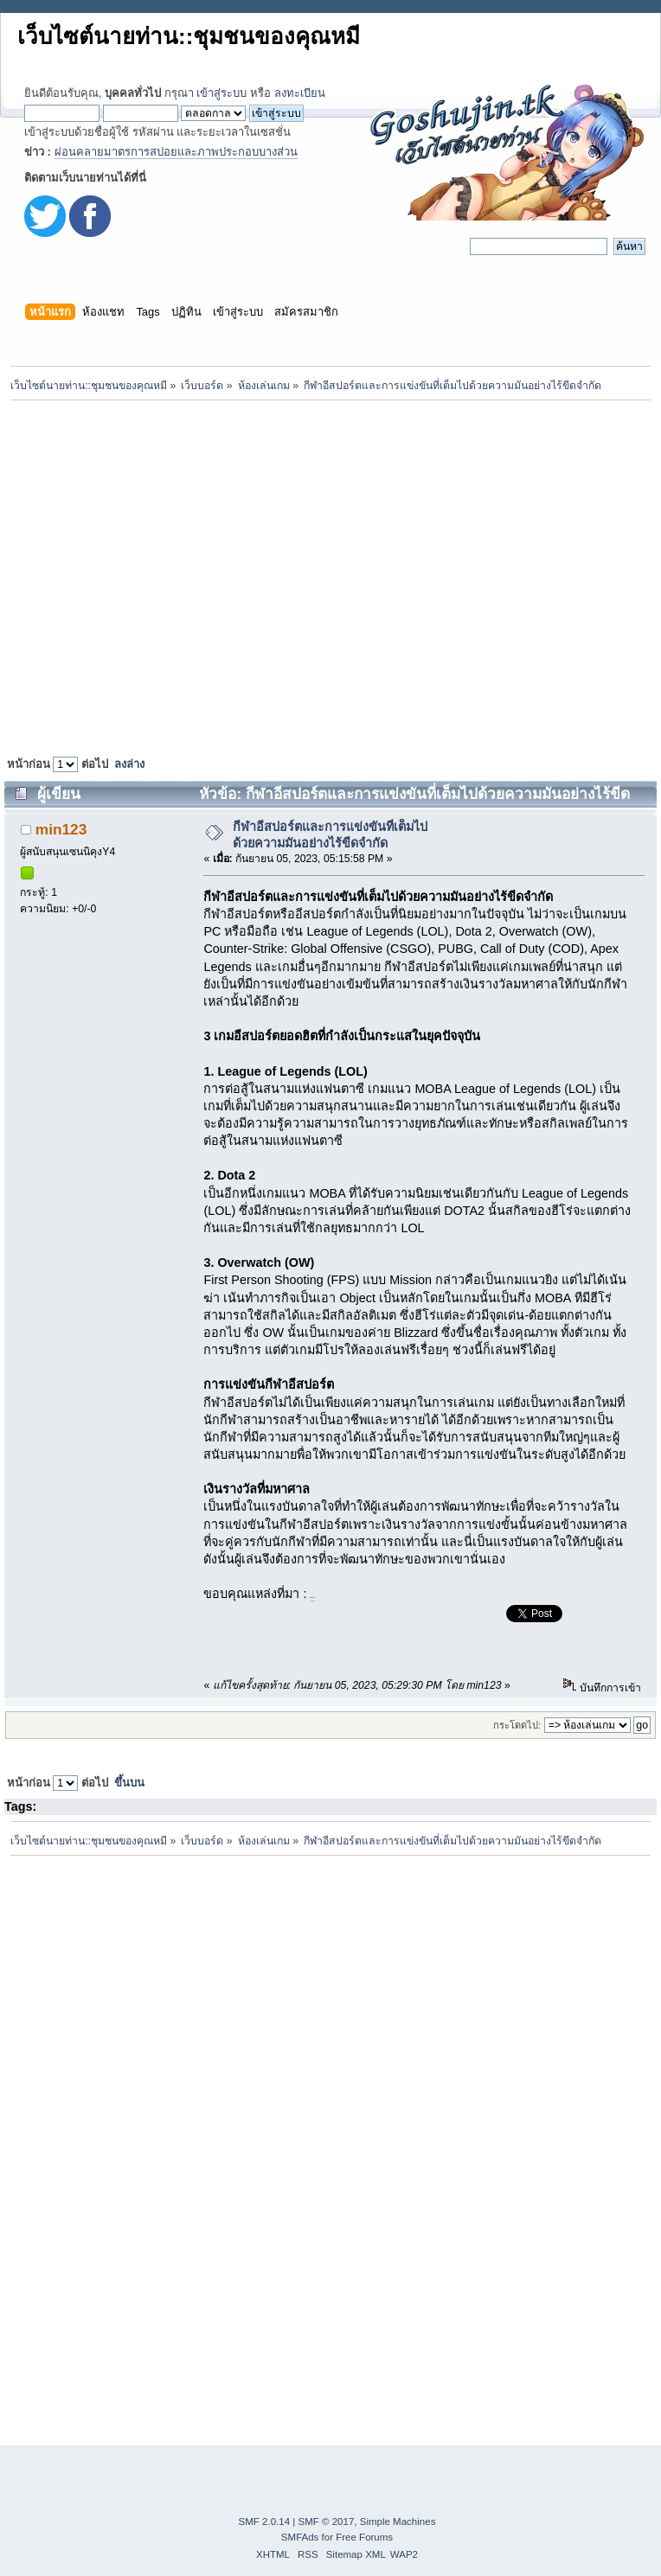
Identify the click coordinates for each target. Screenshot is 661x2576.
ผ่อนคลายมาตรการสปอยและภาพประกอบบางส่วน (176, 151)
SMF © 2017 (326, 2521)
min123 (61, 829)
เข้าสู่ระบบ (221, 92)
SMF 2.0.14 (265, 2521)
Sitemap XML (356, 2554)
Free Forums (364, 2537)
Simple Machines (398, 2521)
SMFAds (300, 2537)
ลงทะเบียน (299, 92)
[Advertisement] (162, 574)
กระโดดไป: (517, 1725)
